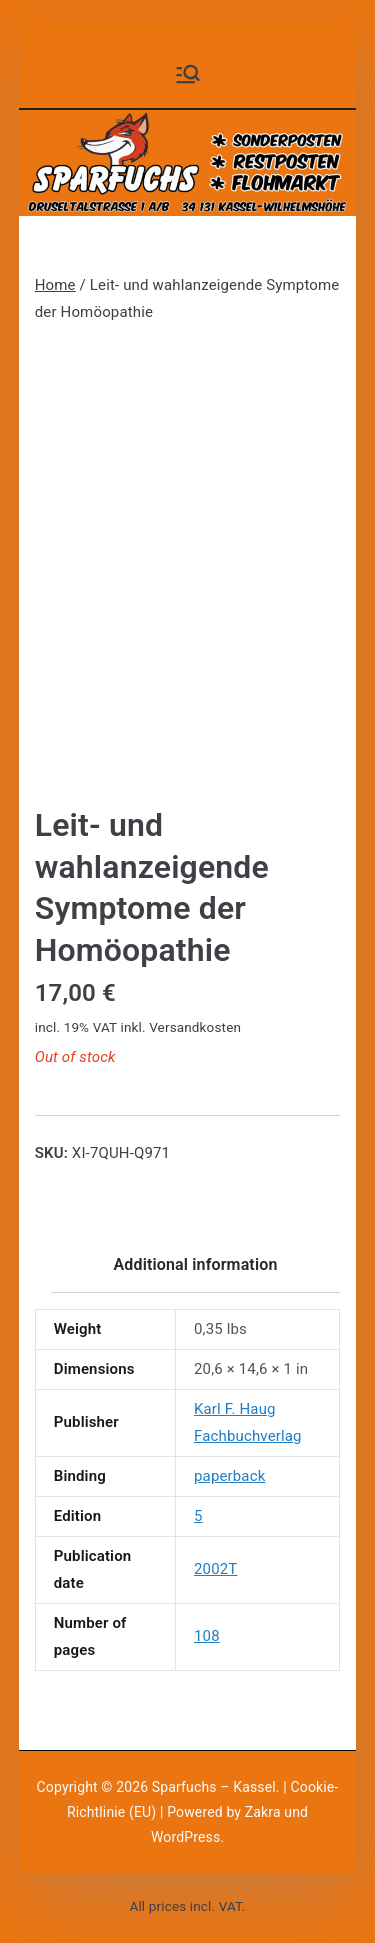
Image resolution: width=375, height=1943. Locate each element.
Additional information (195, 1264)
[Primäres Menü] (188, 74)
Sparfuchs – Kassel (214, 1787)
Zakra (263, 1812)
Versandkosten (195, 1027)
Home (55, 285)
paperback (229, 1476)
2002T (215, 1569)
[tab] (195, 1271)
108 (207, 1636)
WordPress (185, 1837)
